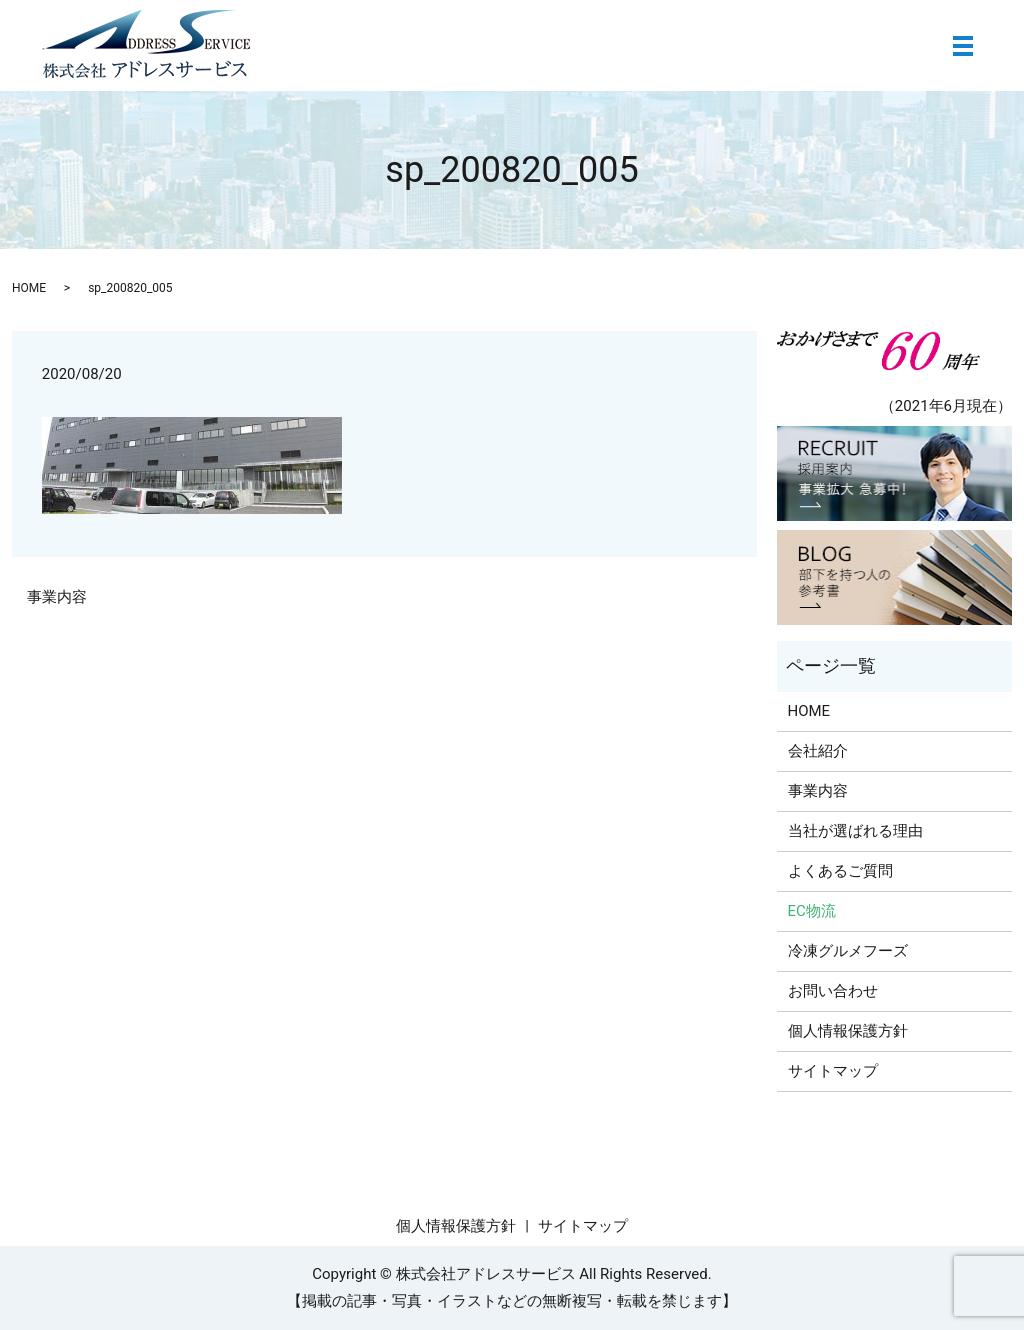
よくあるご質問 (840, 871)
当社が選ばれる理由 (855, 831)
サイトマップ (833, 1071)
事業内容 (57, 597)
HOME (29, 288)
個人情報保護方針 (848, 1031)
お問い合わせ (833, 991)
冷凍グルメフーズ (848, 951)
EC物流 (812, 911)
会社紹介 (818, 751)
